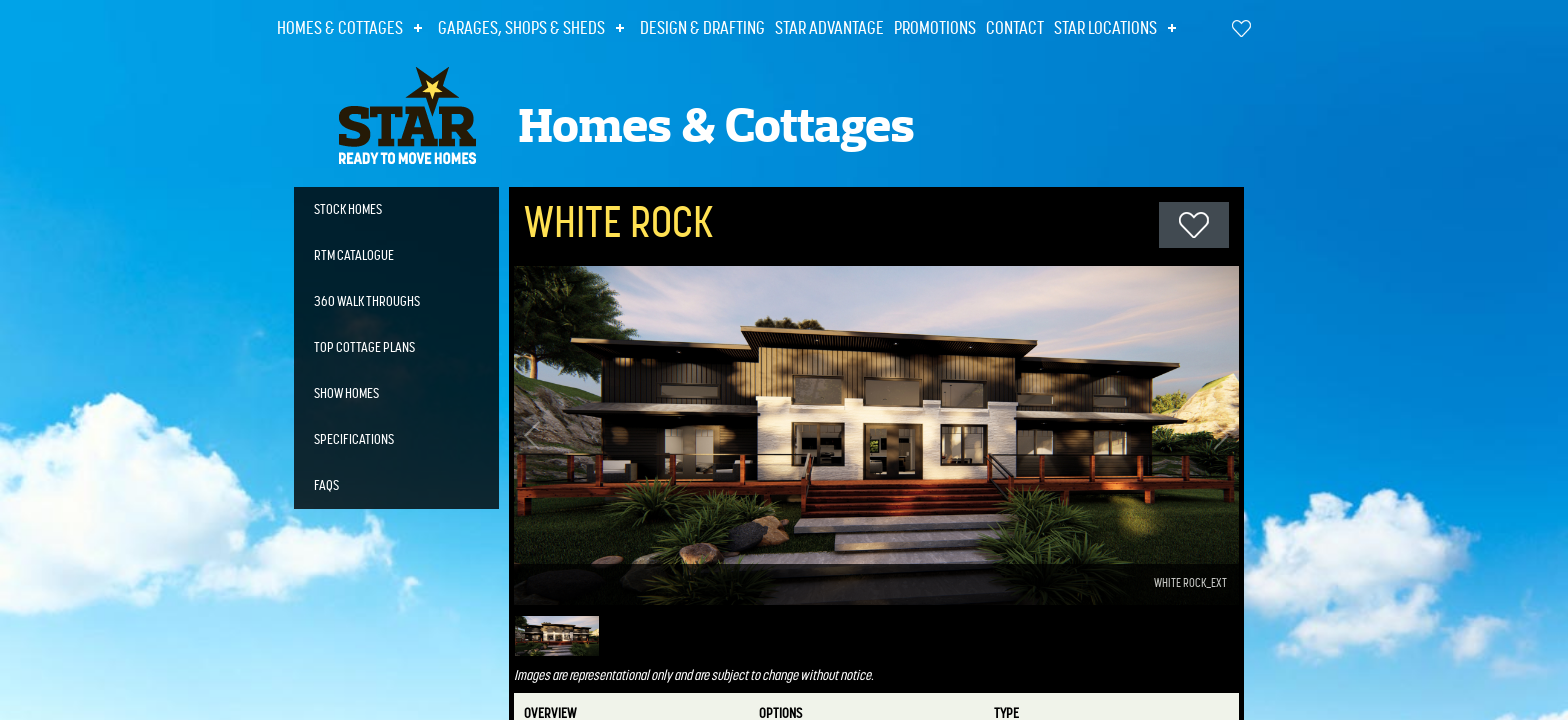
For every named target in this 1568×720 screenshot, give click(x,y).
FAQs (326, 486)
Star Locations (1105, 29)
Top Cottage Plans (364, 348)
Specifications (354, 440)
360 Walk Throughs (367, 302)
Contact (1015, 29)
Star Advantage (829, 29)
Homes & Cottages (340, 29)
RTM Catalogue (354, 256)
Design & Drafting (702, 29)
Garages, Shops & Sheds (521, 29)
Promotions (935, 29)
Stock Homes (348, 210)
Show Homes (346, 394)
